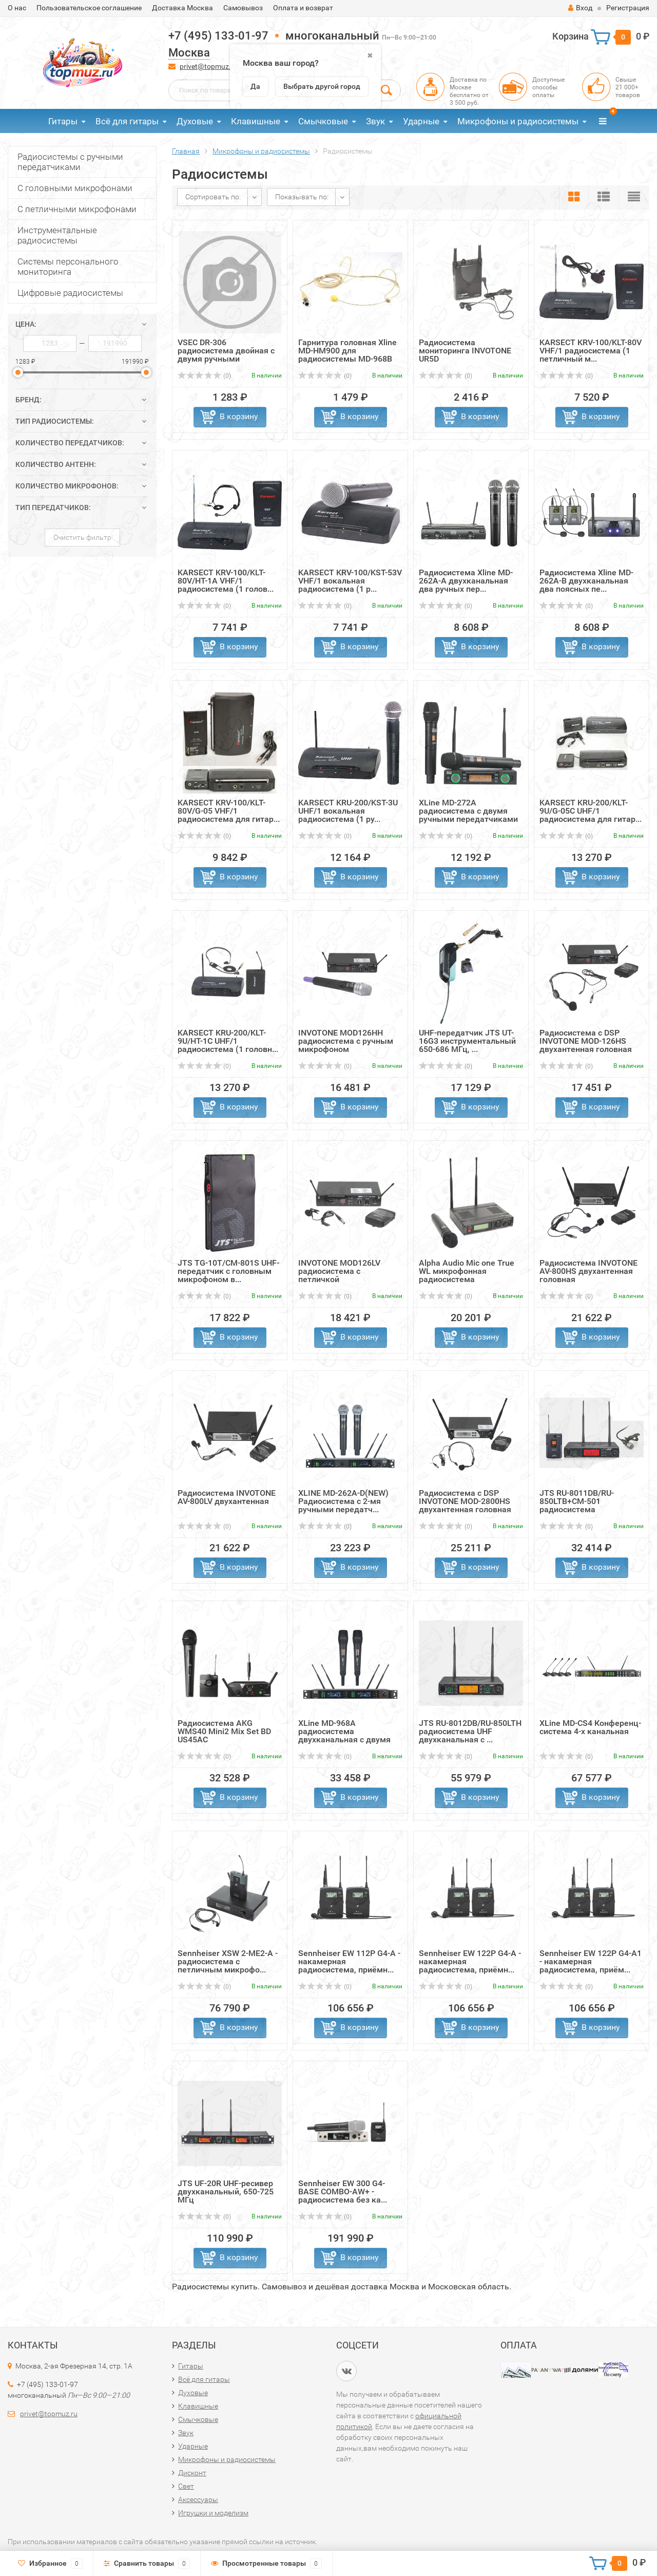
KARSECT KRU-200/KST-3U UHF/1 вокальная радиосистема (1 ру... (348, 811)
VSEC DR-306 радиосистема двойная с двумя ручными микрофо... (226, 354)
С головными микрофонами (74, 188)
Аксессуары (198, 2499)
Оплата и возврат (303, 8)
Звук (375, 121)
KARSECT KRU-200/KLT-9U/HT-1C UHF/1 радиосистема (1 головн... (228, 1041)
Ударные (421, 121)
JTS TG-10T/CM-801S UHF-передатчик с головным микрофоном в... (228, 1271)
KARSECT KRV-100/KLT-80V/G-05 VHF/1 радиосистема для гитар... (229, 811)
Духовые (195, 121)
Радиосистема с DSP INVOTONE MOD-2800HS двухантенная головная (465, 1501)
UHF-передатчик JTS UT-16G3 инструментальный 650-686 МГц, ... (467, 1041)
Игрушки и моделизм (213, 2513)
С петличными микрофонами (77, 209)
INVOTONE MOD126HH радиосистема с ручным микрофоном (345, 1041)
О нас (17, 8)
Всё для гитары (127, 121)
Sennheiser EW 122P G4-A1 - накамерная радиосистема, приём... (590, 1961)
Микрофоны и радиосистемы (517, 121)
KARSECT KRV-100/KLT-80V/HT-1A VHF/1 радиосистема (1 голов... (226, 581)
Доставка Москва (182, 8)
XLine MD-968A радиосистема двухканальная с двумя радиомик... (344, 1735)
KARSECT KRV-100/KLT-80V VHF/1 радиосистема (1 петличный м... (590, 350)
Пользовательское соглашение (89, 8)
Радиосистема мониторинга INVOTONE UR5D (465, 350)
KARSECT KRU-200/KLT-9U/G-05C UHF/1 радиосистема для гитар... (590, 811)
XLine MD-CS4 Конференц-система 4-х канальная (590, 1727)
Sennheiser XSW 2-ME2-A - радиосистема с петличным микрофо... (228, 1961)
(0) (204, 376)
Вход (580, 8)
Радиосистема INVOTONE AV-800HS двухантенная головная (588, 1271)
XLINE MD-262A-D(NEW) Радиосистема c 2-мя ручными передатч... (343, 1501)
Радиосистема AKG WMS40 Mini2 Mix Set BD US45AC (224, 1731)
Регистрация (627, 8)
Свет (186, 2486)
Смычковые (323, 121)
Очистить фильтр (82, 537)
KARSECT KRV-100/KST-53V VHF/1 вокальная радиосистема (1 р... (350, 581)
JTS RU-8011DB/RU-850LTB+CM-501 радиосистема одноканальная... (576, 1505)
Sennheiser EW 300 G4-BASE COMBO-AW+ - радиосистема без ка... (342, 2191)
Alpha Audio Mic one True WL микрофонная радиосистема (466, 1271)
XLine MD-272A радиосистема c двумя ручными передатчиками (468, 811)
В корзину (239, 416)
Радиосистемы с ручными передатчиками (70, 162)
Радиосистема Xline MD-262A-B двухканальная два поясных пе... (586, 581)
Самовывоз (243, 8)
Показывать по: (301, 197)
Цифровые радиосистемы (70, 293)
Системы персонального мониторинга (68, 266)
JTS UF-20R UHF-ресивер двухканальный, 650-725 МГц (226, 2191)
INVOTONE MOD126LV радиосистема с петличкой (339, 1271)
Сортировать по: (213, 197)
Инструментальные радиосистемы (57, 235)
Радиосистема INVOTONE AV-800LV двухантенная (227, 1497)
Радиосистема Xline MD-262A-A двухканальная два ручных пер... (466, 581)
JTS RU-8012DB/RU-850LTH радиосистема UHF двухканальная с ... (470, 1731)
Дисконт (192, 2473)
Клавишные (255, 121)
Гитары (63, 121)
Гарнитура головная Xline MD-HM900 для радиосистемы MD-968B (347, 350)
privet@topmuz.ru (209, 66)
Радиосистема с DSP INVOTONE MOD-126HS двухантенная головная (585, 1041)
